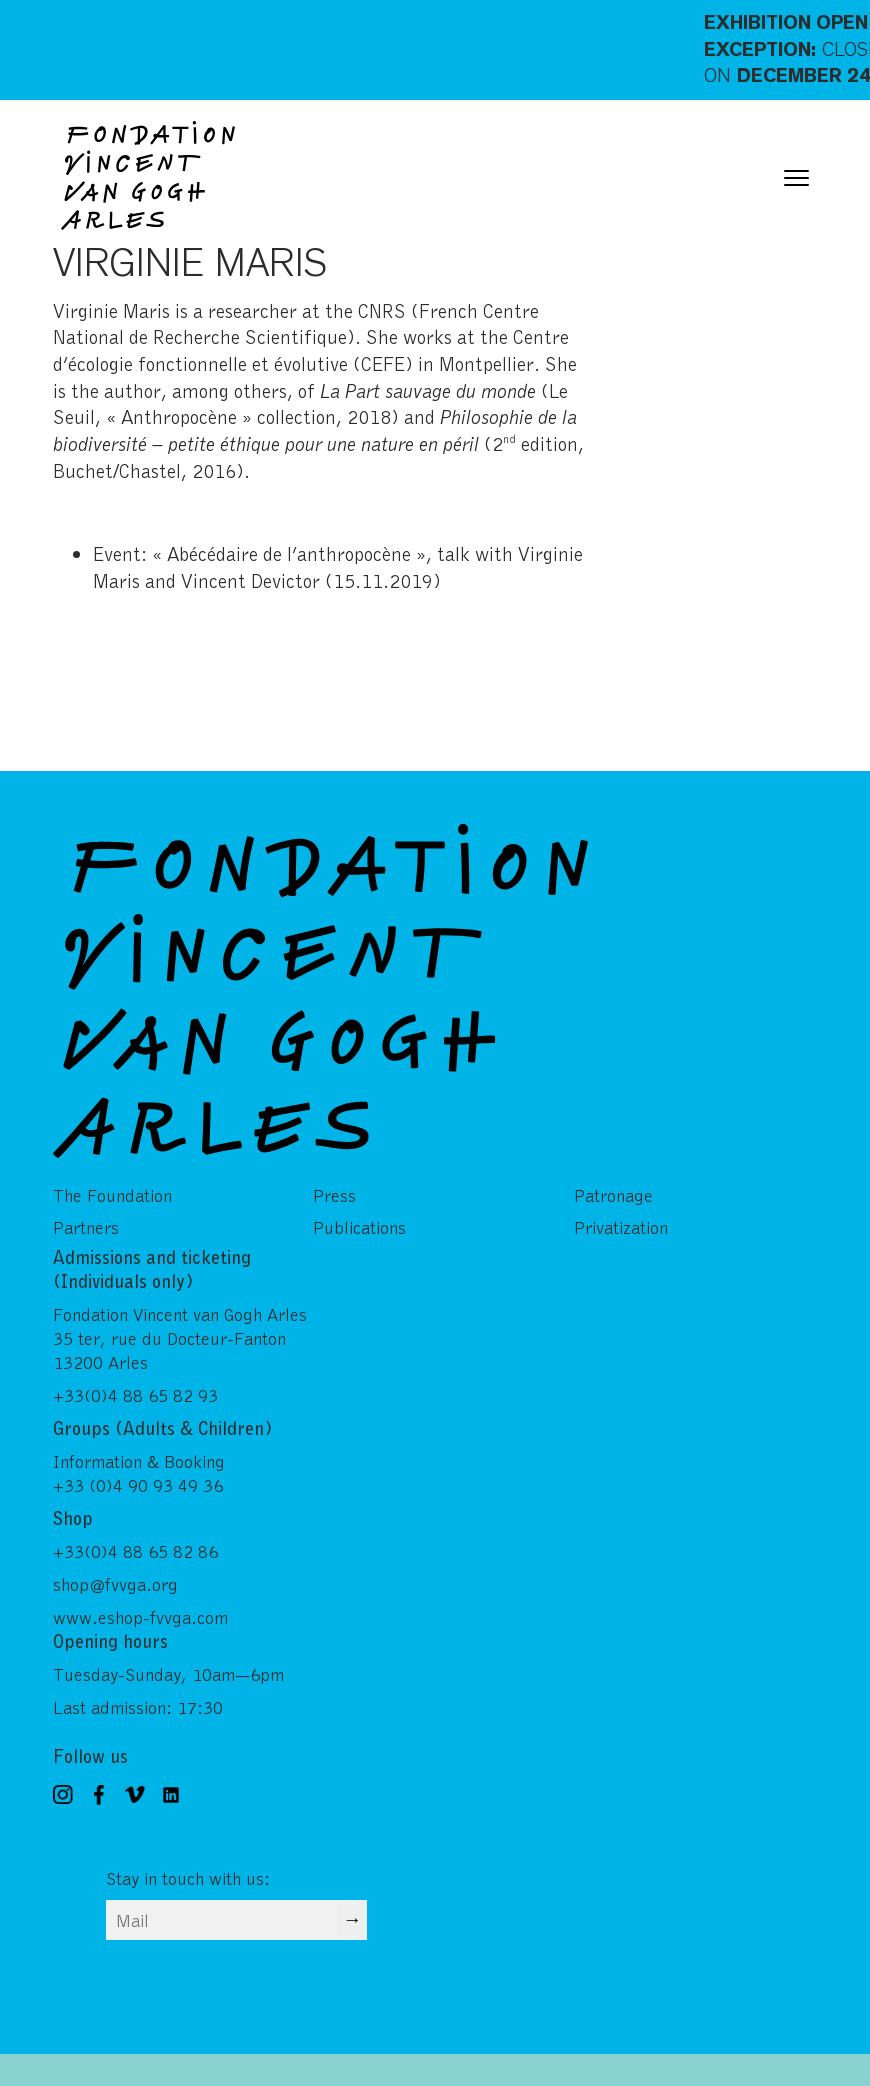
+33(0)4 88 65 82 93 (135, 1395)
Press (334, 1195)
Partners (86, 1227)
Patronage (613, 1195)
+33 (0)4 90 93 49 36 (138, 1485)
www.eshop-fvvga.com (140, 1617)
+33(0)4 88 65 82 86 (135, 1551)
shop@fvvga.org (115, 1584)
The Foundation (112, 1195)
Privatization (621, 1227)
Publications (359, 1227)
